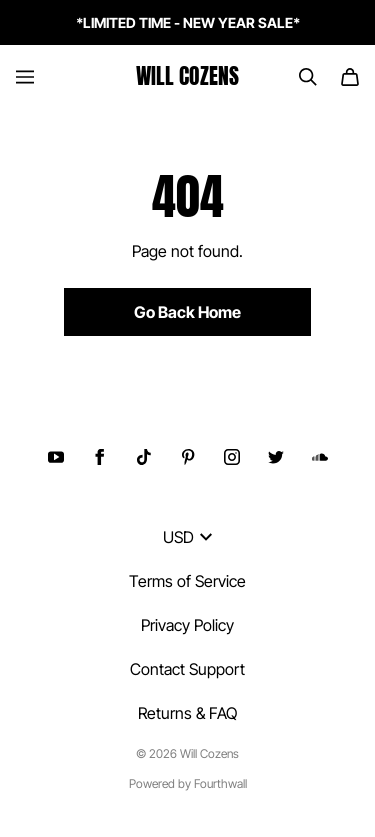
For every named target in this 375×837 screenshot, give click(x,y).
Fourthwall (220, 783)
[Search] (308, 77)
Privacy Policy (187, 625)
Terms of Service (187, 581)
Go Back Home (187, 312)
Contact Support (187, 669)
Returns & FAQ (187, 713)
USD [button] (187, 537)
